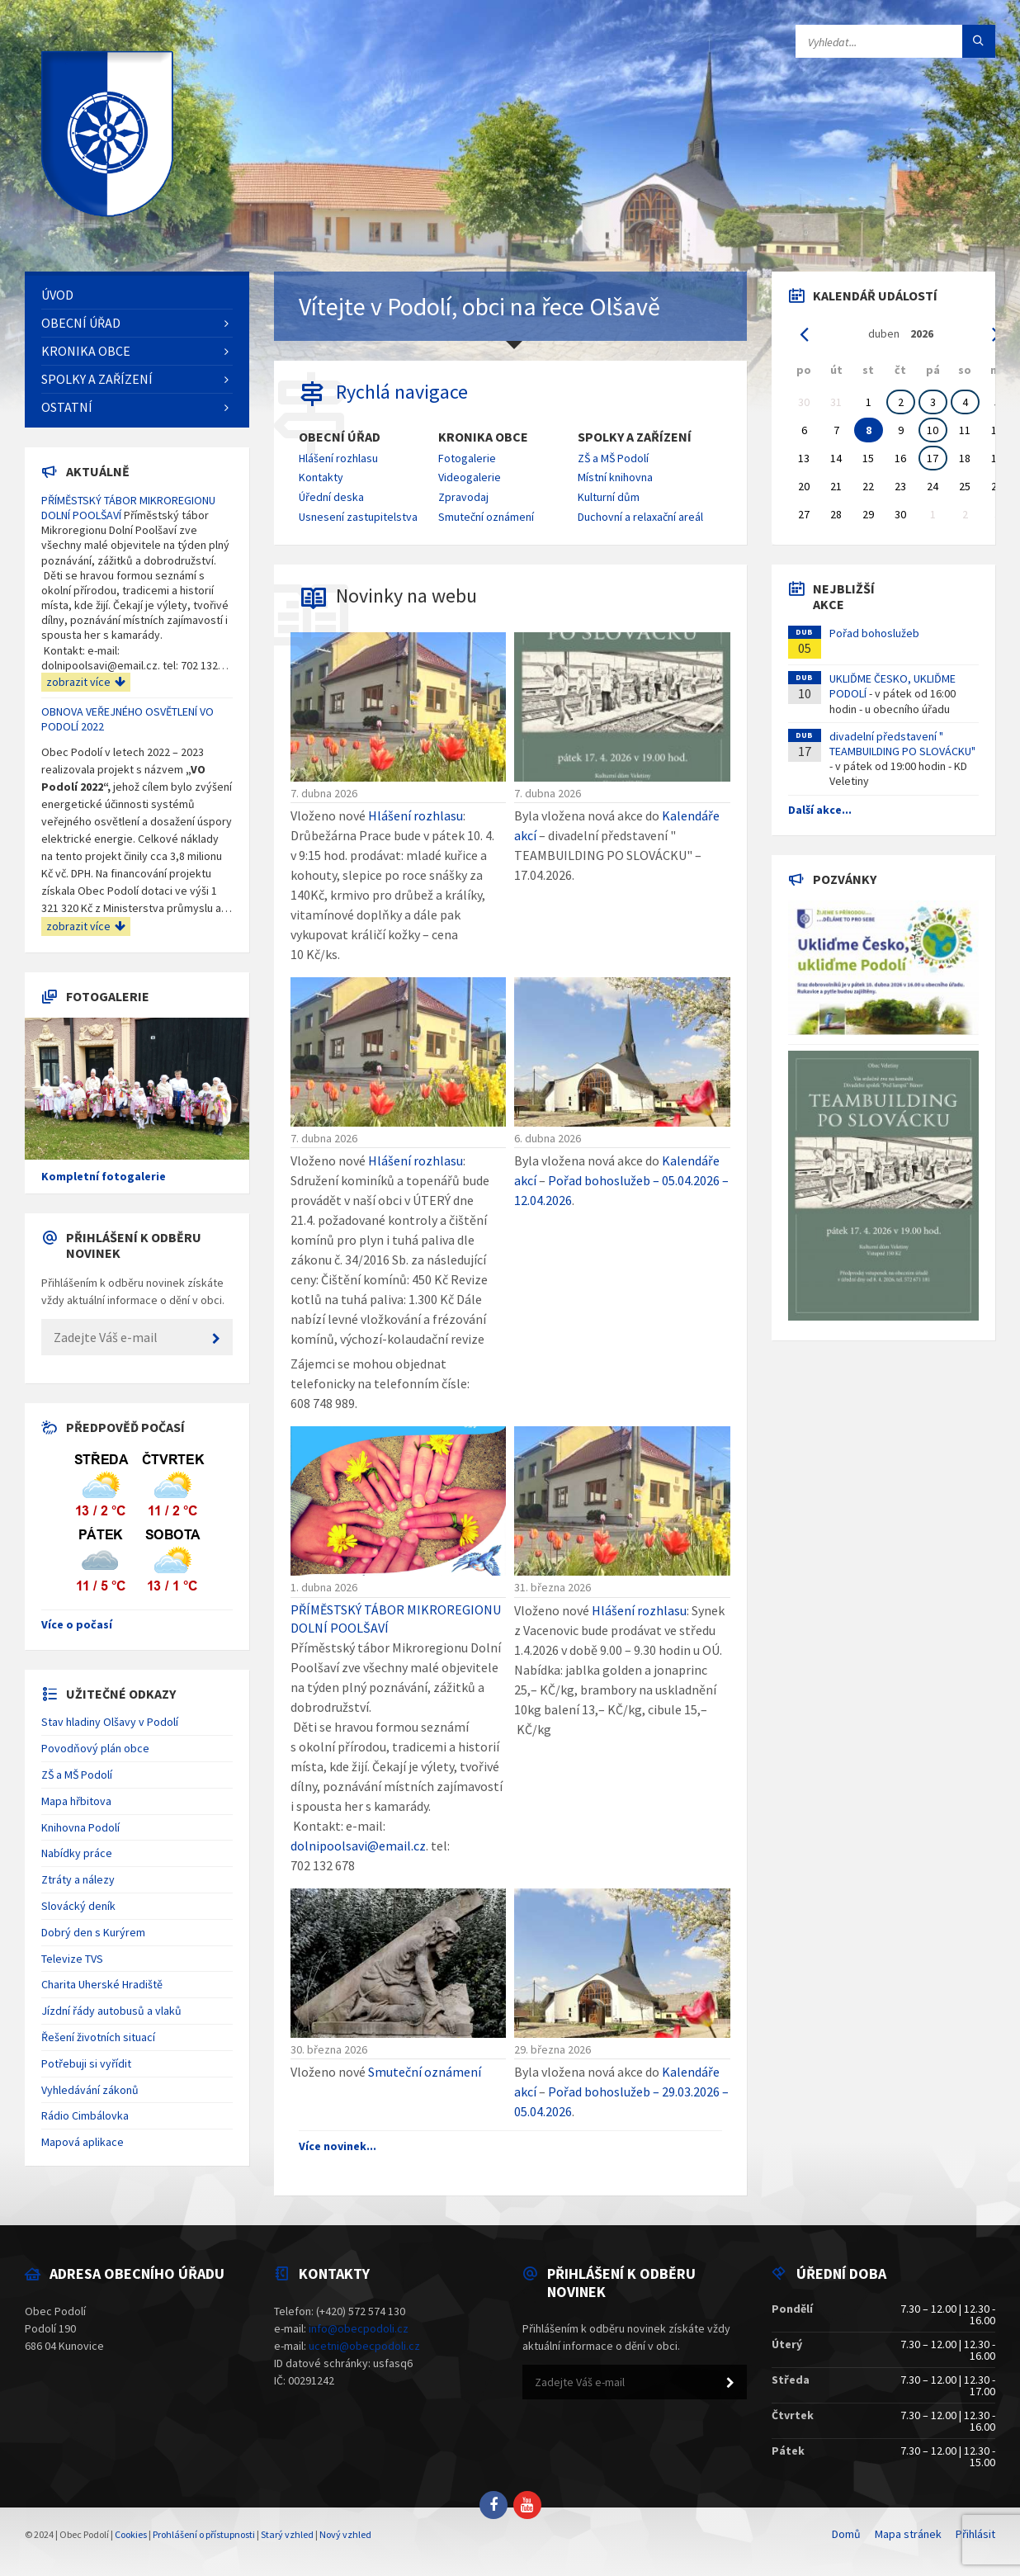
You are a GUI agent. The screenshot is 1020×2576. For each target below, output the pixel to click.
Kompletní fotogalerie (103, 1176)
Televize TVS (72, 1958)
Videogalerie (469, 477)
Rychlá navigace (402, 391)
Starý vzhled (287, 2534)
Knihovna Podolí (80, 1827)
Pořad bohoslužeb (874, 633)
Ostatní (66, 407)
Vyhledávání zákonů (90, 2089)
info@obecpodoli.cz (358, 2328)
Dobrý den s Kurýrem (93, 1932)
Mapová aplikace (82, 2141)
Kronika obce (483, 437)
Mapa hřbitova (76, 1801)
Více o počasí (76, 1624)
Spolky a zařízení (635, 437)
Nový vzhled (345, 2534)
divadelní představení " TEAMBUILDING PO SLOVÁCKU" (902, 744)
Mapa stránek (908, 2533)
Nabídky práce (76, 1853)
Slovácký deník (78, 1905)
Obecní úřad (339, 437)
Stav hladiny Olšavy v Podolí (109, 1721)
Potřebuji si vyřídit (86, 2063)
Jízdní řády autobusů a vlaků (111, 2010)
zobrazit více (85, 681)
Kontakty (321, 477)
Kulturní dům (609, 496)
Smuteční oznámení (486, 516)
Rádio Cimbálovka (85, 2115)
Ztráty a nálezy (78, 1879)
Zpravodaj (463, 496)
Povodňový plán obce (95, 1748)
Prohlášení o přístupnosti (204, 2534)
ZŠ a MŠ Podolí (613, 458)
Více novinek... (337, 2146)
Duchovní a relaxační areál (640, 516)
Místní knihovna (615, 477)
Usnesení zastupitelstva (358, 516)
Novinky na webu (406, 595)
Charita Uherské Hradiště (102, 1984)
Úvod (57, 294)
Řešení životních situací (98, 2037)
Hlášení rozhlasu (338, 458)
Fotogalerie (467, 458)
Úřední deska (331, 496)
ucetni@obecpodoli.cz (364, 2345)
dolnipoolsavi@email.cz (358, 1845)
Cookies (131, 2534)
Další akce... (820, 809)
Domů (846, 2533)
